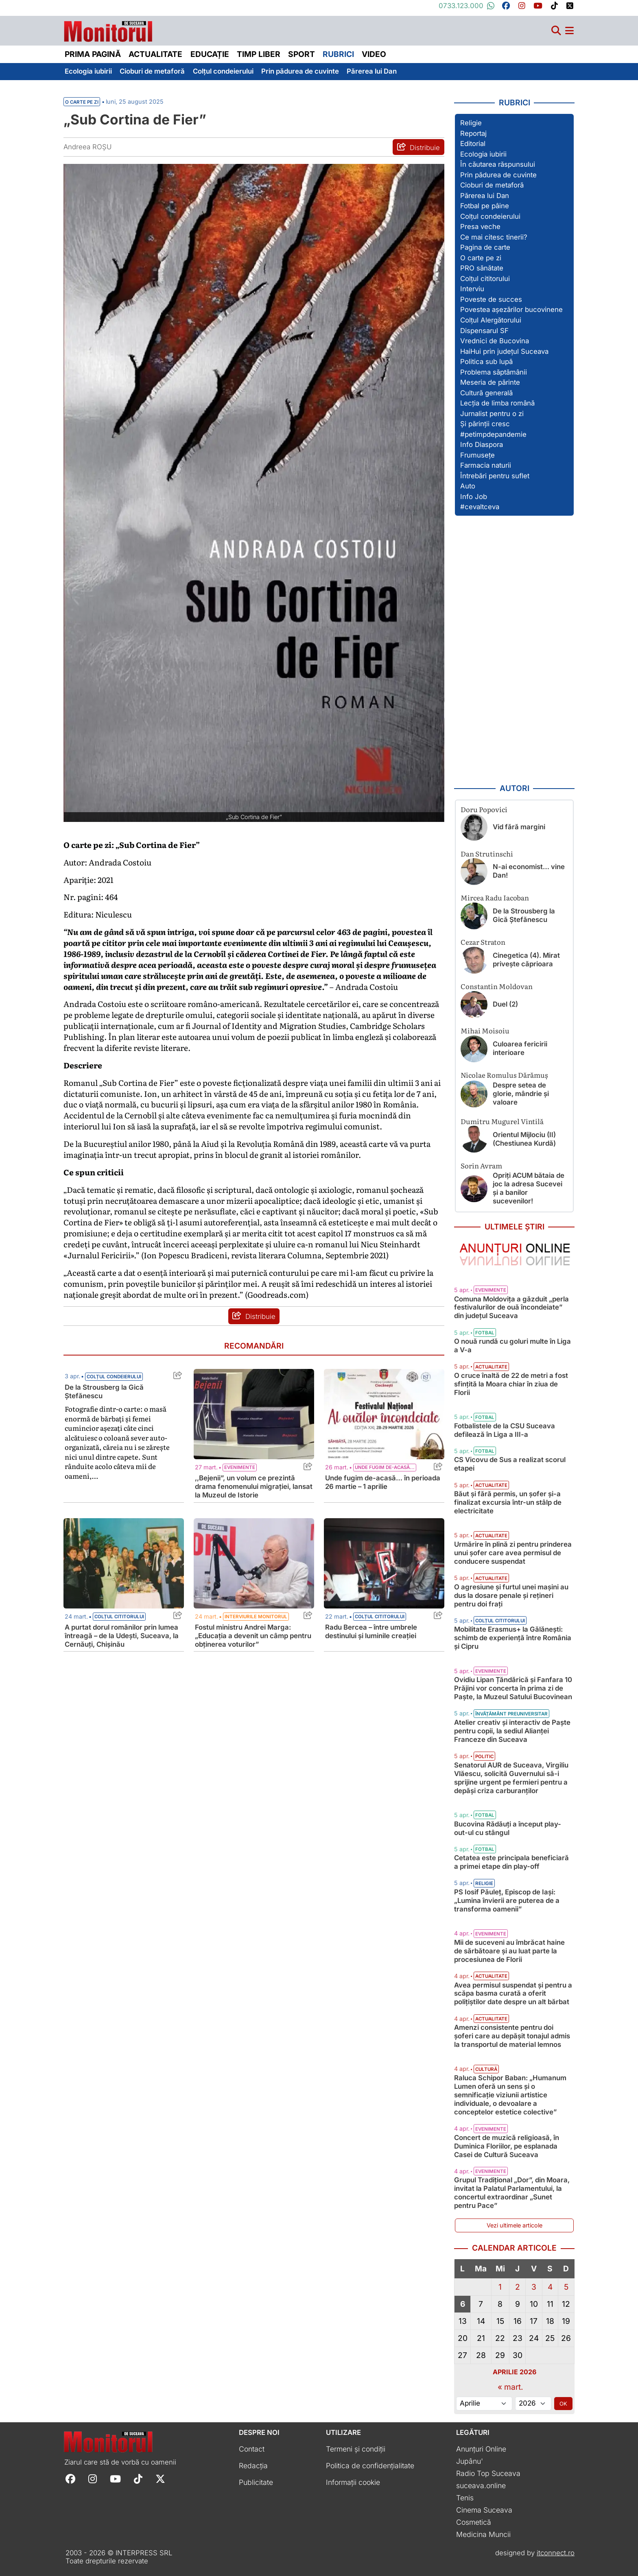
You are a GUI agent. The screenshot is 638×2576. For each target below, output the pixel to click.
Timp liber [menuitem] (258, 54)
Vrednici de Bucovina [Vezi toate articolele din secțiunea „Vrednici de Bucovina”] (494, 341)
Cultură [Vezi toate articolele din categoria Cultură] (486, 2069)
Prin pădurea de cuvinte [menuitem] (300, 71)
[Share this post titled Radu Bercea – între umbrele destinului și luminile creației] (435, 1616)
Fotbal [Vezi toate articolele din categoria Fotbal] (484, 1333)
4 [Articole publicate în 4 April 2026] (550, 2287)
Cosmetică (473, 2522)
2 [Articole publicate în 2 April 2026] (517, 2287)
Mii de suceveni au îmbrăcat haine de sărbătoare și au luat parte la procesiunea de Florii (509, 1951)
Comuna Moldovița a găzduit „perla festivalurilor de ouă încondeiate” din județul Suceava (511, 1307)
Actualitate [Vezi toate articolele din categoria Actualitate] (491, 1367)
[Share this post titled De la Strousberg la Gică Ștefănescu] (175, 1376)
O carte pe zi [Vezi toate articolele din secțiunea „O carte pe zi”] (480, 258)
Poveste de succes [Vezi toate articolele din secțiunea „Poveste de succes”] (491, 299)
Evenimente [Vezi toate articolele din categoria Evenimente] (239, 1467)
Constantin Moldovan (497, 986)
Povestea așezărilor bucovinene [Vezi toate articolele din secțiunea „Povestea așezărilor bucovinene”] (511, 309)
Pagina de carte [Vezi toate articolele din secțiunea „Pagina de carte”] (485, 247)
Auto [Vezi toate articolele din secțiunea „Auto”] (467, 486)
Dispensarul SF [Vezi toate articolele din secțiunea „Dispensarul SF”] (484, 331)
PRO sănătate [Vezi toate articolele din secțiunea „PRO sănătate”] (481, 268)
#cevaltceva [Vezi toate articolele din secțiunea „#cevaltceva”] (479, 507)
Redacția (253, 2465)
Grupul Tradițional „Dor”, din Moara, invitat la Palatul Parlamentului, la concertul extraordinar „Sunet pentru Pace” (512, 2193)
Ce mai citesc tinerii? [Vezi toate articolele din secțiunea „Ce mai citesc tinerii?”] (493, 237)
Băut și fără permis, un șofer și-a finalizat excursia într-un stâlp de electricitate (508, 1502)
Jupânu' (469, 2461)
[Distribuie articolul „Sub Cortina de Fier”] (418, 147)
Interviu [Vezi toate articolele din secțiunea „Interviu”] (472, 289)
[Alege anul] (533, 2403)
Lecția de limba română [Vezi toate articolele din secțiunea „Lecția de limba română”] (497, 403)
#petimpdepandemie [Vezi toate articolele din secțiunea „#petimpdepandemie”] (493, 434)
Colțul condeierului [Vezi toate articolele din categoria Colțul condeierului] (114, 1377)
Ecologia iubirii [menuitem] (88, 71)
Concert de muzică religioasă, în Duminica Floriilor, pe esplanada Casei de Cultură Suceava (506, 2146)
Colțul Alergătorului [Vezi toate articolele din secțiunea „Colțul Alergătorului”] (490, 320)
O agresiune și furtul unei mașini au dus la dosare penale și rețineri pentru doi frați (511, 1595)
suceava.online (481, 2485)
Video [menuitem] (374, 54)
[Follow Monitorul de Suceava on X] (160, 2478)
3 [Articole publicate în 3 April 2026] (533, 2287)
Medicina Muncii (483, 2534)
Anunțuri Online (481, 2449)
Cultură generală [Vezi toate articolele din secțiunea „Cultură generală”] (486, 393)
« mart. (510, 2387)
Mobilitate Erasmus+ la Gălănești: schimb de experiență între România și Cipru (512, 1637)
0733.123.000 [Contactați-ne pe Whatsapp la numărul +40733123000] (467, 6)
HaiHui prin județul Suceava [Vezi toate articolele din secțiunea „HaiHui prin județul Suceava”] (504, 351)
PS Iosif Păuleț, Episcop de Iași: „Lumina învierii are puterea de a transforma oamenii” (506, 1900)
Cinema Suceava (484, 2510)
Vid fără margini (519, 827)
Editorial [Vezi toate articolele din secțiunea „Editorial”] (472, 143)
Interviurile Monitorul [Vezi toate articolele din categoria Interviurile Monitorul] (256, 1616)
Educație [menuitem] (209, 54)
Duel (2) (505, 1004)
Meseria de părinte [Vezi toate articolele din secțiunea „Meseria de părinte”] (490, 382)
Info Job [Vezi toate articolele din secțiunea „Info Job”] (473, 497)
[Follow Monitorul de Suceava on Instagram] (92, 2478)
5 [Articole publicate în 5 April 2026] (566, 2287)
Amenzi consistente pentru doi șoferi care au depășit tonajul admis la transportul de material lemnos (512, 2036)
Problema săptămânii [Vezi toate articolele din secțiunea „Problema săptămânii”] (493, 372)
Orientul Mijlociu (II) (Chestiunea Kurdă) (524, 1139)
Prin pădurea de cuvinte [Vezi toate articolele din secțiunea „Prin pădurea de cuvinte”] (498, 175)
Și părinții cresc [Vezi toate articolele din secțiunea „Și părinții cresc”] (485, 424)
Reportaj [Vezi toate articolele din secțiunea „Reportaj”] (473, 133)
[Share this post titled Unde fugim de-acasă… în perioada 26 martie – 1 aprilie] (435, 1467)
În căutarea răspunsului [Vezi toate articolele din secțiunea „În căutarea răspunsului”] (497, 164)
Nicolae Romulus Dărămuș (504, 1075)
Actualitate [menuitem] (155, 54)
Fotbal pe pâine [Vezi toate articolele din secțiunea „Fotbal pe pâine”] (484, 206)
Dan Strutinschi (487, 853)
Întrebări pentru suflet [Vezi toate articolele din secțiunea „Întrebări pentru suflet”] (494, 476)
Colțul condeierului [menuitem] (223, 71)
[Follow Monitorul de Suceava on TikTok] (138, 2478)
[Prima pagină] (108, 29)
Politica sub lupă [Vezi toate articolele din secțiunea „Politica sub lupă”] (486, 361)
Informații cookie (353, 2482)
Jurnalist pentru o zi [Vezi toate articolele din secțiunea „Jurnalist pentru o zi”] (492, 414)
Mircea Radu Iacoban (495, 897)
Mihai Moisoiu (485, 1030)
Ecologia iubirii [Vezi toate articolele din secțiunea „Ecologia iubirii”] (483, 154)
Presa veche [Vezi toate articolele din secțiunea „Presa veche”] (480, 226)
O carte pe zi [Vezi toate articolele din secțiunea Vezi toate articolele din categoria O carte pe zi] (81, 102)
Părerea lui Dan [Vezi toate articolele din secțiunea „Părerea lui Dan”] (484, 196)
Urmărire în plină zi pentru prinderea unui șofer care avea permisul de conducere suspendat (513, 1552)
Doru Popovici (484, 809)
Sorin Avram (481, 1165)
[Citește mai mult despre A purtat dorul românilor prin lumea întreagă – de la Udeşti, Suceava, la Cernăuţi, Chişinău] (123, 1563)
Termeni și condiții (355, 2449)
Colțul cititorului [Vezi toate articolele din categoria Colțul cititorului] (119, 1616)
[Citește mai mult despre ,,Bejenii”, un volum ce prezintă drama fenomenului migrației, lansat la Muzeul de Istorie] (254, 1414)
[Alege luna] (484, 2403)
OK (563, 2403)
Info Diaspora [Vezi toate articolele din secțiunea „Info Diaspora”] (481, 444)
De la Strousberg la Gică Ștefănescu (524, 915)
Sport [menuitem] (301, 54)
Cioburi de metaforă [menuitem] (152, 71)
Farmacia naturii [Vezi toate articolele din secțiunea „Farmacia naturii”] (485, 465)
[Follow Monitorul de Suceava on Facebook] (70, 2478)
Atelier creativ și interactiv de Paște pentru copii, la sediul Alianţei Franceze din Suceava (512, 1730)
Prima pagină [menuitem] (93, 54)
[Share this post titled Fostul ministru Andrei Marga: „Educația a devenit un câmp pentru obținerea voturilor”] (305, 1616)
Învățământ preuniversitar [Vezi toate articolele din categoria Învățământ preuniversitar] (511, 1714)
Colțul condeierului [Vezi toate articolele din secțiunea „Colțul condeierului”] (490, 216)
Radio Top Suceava (488, 2473)
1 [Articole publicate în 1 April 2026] (500, 2287)
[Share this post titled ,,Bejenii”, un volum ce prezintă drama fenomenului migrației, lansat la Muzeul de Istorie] (305, 1467)
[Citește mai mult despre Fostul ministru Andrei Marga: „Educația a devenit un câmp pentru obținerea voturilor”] (254, 1563)
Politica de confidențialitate (370, 2465)
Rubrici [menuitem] (338, 54)
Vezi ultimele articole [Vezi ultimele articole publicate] (514, 2225)
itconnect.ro (556, 2553)
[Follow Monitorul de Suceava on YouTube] (115, 2478)
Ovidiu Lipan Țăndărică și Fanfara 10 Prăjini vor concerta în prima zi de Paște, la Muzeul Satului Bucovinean (513, 1688)
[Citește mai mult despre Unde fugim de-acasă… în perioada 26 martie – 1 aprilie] (384, 1414)
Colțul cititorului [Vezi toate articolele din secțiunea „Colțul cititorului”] (485, 279)
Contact (251, 2449)
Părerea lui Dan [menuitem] (372, 71)
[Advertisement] (514, 649)
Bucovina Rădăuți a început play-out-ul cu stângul (507, 1828)
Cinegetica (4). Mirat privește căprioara (526, 959)
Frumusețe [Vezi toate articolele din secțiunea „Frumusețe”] (477, 455)
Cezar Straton (483, 942)
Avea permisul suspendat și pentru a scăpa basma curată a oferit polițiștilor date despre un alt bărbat (513, 1993)
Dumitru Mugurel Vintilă (502, 1121)
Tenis (465, 2497)
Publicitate (256, 2482)
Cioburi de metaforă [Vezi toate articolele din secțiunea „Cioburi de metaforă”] (492, 185)
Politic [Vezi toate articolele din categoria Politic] (484, 1756)
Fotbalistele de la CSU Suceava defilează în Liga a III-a (504, 1430)
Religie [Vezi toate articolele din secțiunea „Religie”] (471, 123)
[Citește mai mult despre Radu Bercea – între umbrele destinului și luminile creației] (384, 1563)
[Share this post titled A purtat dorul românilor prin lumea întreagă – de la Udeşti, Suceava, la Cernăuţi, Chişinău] (175, 1616)
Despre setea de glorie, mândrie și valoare (521, 1093)
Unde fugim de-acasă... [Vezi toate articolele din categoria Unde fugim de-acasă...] (385, 1467)
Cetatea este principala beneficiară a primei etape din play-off (511, 1862)
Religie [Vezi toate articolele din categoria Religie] (484, 1883)
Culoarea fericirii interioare (520, 1048)
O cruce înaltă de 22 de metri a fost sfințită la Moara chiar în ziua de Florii (511, 1384)
